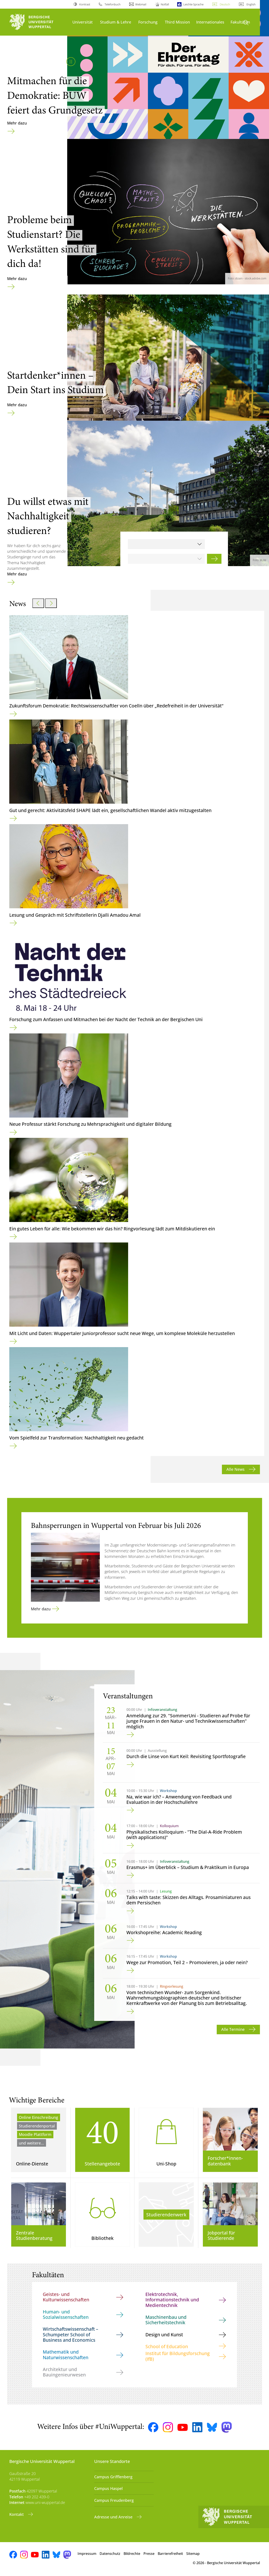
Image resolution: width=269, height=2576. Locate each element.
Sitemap (193, 2553)
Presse (148, 2553)
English (251, 4)
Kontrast (84, 4)
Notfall (165, 4)
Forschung (148, 22)
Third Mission (177, 22)
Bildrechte (132, 2553)
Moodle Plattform (35, 2134)
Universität (82, 22)
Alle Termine (233, 2029)
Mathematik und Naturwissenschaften (65, 2354)
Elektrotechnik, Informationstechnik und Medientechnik (172, 2299)
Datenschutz (110, 2553)
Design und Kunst (164, 2334)
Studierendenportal (37, 2126)
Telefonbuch (113, 4)
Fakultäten (240, 22)
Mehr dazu (17, 123)
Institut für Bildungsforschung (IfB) (177, 2356)
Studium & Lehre (115, 22)
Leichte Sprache (193, 4)
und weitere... (31, 2143)
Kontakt (17, 2514)
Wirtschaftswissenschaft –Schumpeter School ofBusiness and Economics (70, 2334)
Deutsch (225, 4)
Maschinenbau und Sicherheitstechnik (165, 2320)
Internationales (210, 22)
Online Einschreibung (38, 2117)
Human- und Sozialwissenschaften (66, 2314)
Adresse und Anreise (114, 2516)
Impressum (87, 2553)
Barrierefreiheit (170, 2553)
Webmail (140, 4)
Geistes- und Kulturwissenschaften (66, 2297)
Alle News (236, 1469)
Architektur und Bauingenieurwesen (64, 2372)
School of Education (166, 2346)
